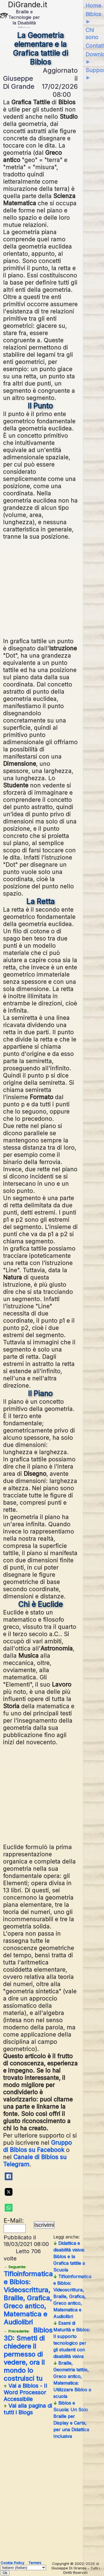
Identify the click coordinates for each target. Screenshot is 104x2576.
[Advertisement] (53, 588)
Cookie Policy (12, 2562)
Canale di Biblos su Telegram (35, 2160)
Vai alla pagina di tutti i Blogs (28, 2409)
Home (93, 5)
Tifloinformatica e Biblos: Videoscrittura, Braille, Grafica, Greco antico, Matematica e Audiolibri (28, 2295)
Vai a (25, 2392)
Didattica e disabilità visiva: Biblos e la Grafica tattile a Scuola (69, 2256)
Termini (34, 2562)
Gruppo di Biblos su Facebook (37, 2146)
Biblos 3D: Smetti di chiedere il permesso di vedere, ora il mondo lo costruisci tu (28, 2354)
